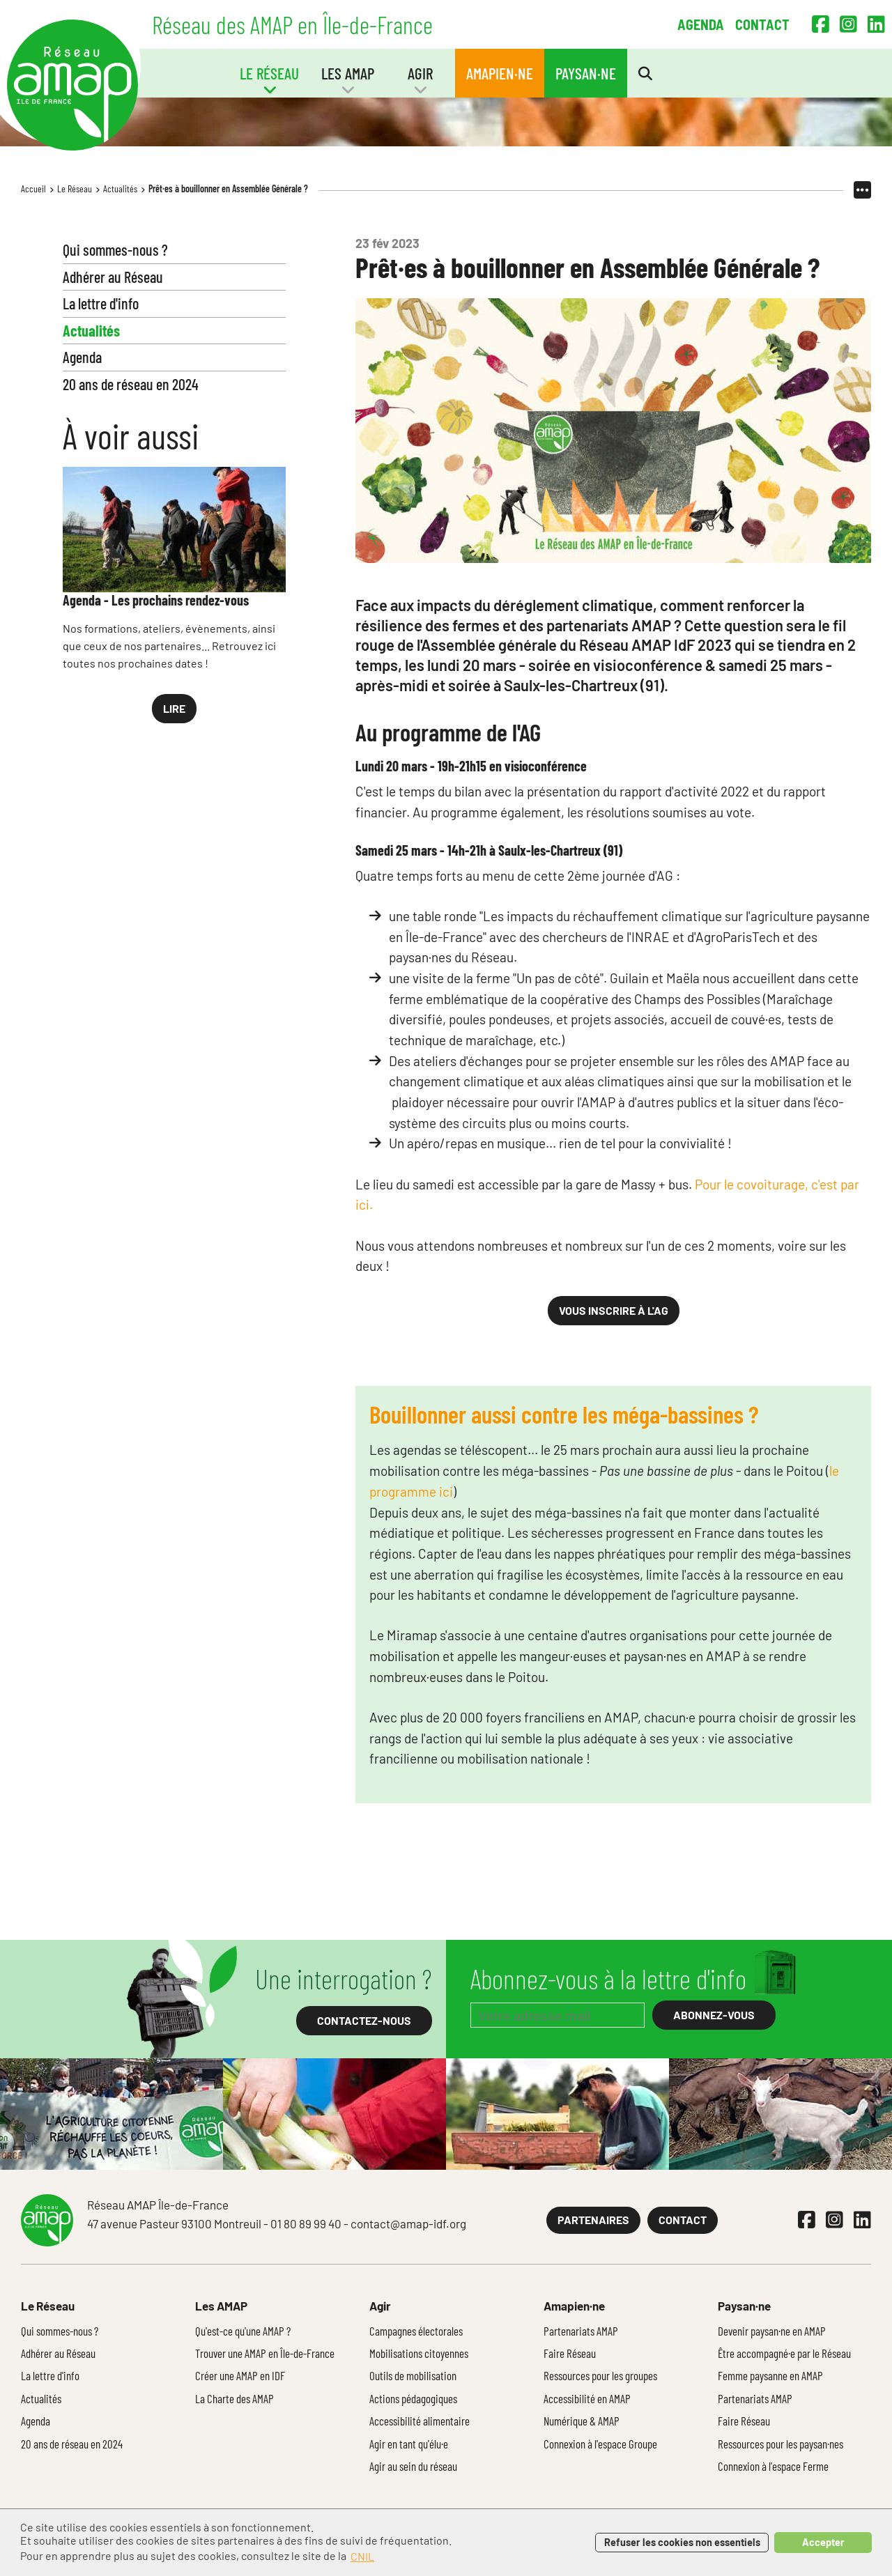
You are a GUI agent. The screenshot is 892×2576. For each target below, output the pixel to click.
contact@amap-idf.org (408, 2223)
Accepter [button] (823, 2542)
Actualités (120, 188)
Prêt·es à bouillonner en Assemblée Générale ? (228, 188)
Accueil (33, 188)
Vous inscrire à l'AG (613, 1310)
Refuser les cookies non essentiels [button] (682, 2542)
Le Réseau (74, 188)
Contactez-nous (364, 2020)
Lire (174, 708)
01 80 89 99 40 (305, 2223)
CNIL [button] (362, 2556)
